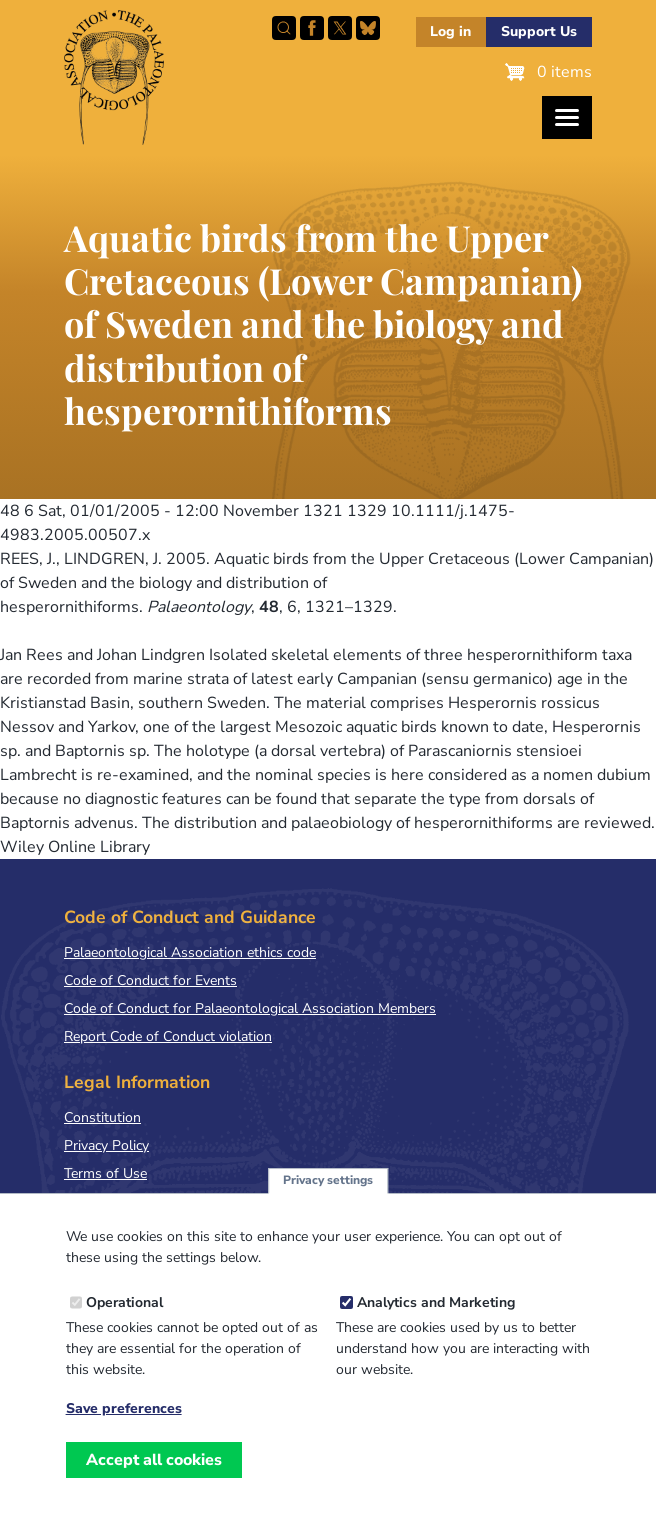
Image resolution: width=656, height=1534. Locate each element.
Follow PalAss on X (340, 28)
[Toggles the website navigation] (567, 117)
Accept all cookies (154, 1484)
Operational (124, 1326)
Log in (450, 31)
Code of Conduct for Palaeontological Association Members (250, 1008)
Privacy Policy (106, 1145)
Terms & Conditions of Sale (149, 1201)
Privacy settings (328, 1205)
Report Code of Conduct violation (168, 1036)
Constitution (102, 1117)
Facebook (312, 28)
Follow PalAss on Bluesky (368, 28)
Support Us (539, 31)
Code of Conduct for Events (150, 980)
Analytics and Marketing (436, 1326)
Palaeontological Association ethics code (190, 952)
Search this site (284, 28)
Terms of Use (105, 1173)
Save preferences (124, 1433)
